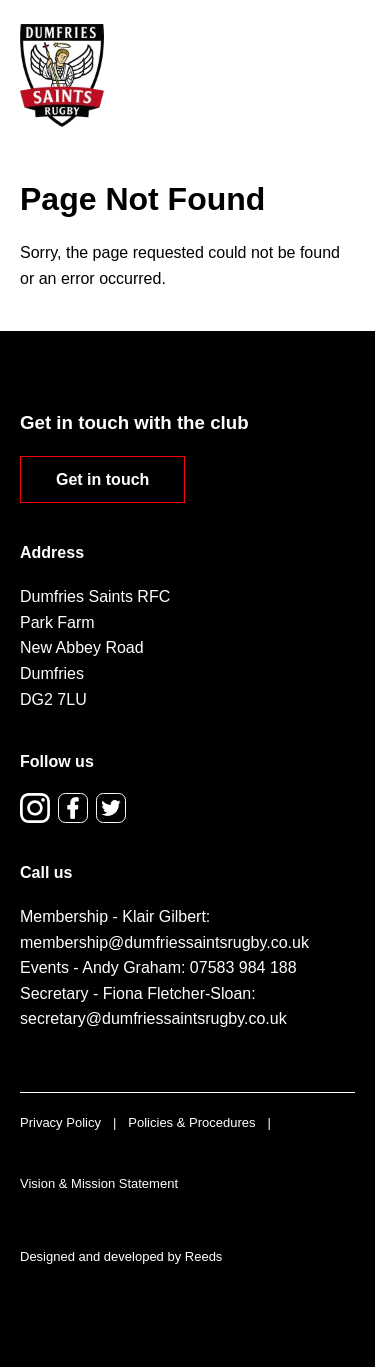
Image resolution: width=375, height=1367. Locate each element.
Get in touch (102, 479)
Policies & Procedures (191, 1122)
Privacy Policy (60, 1122)
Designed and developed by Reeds (121, 1256)
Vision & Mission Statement (99, 1183)
